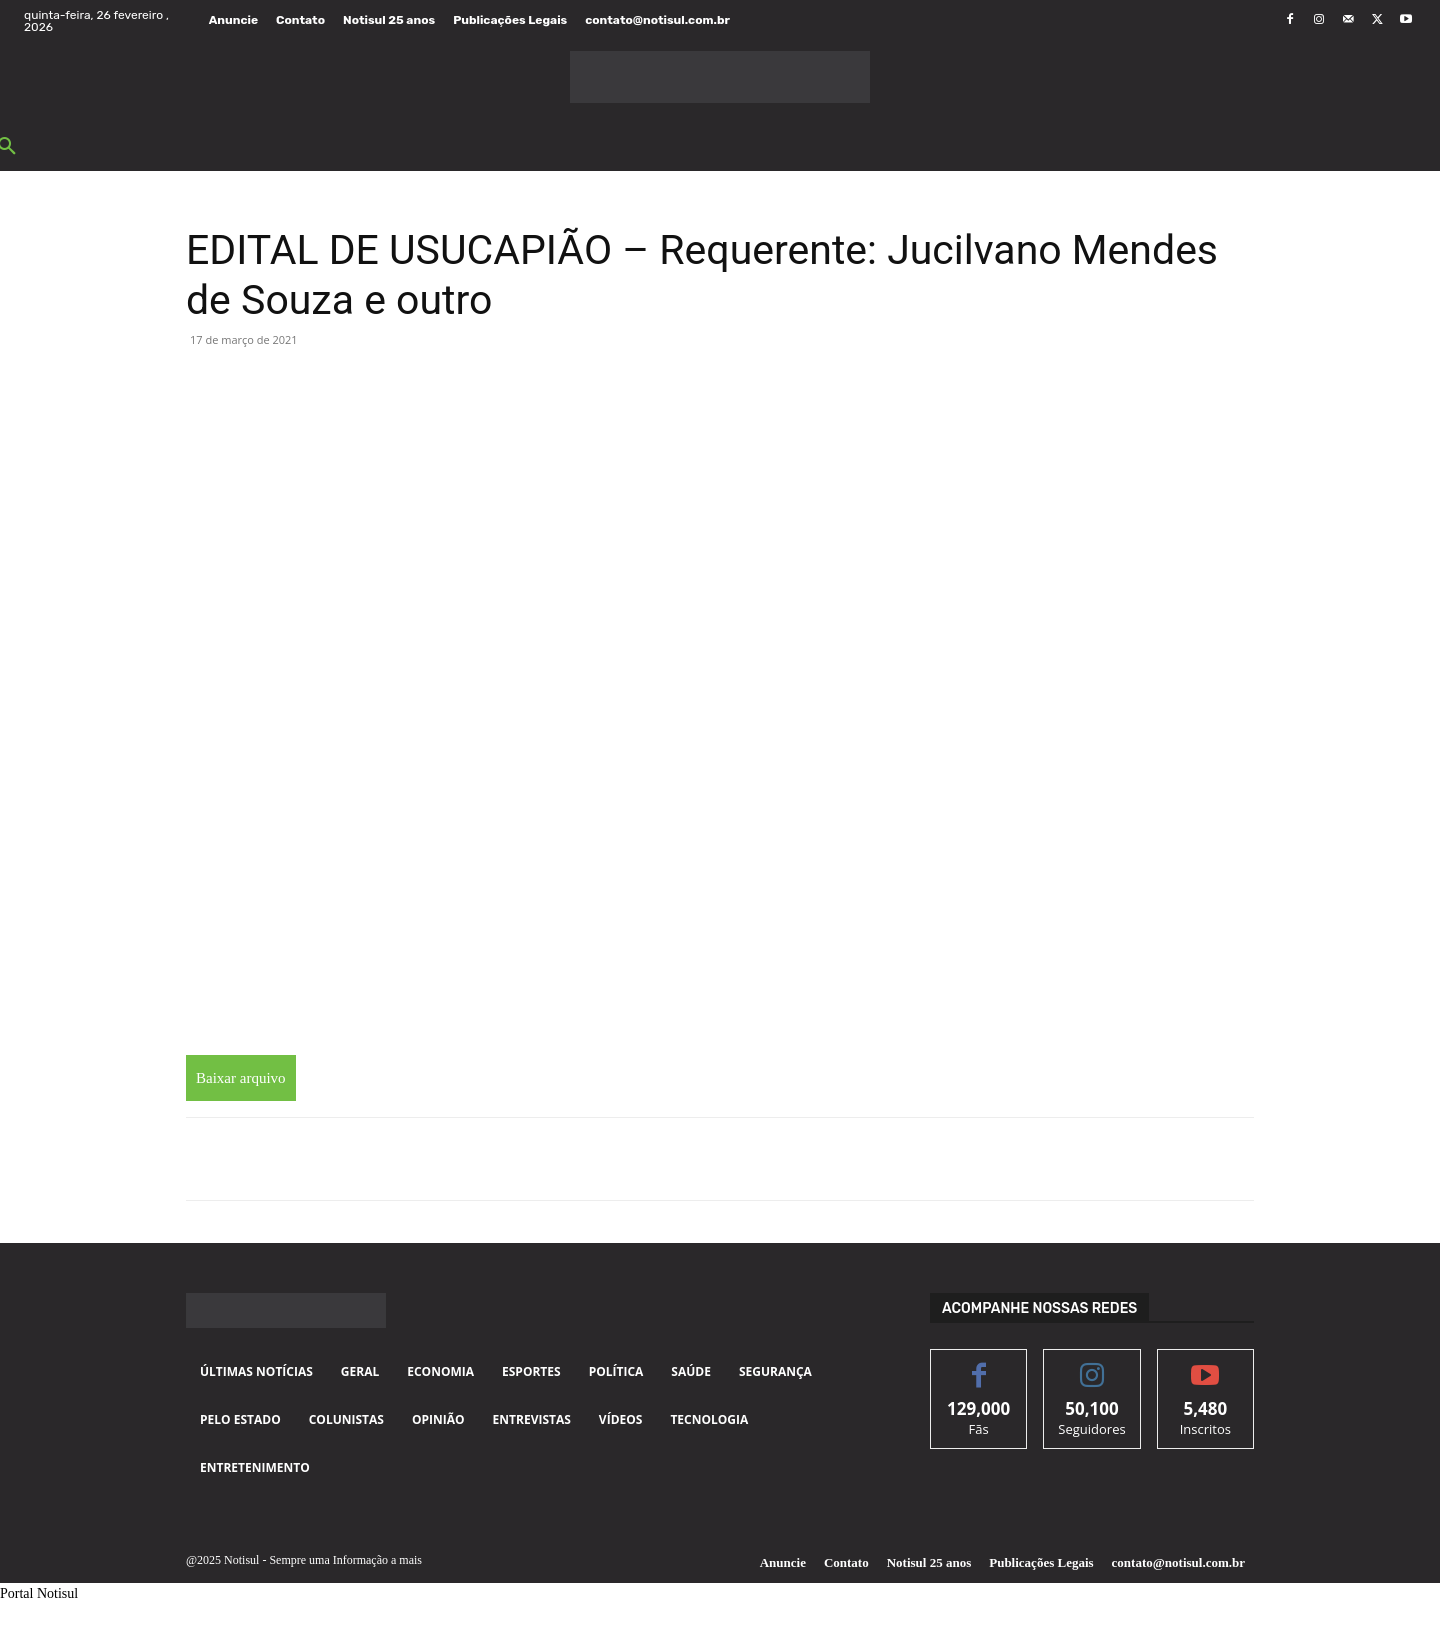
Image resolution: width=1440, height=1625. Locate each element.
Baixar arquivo (241, 1078)
